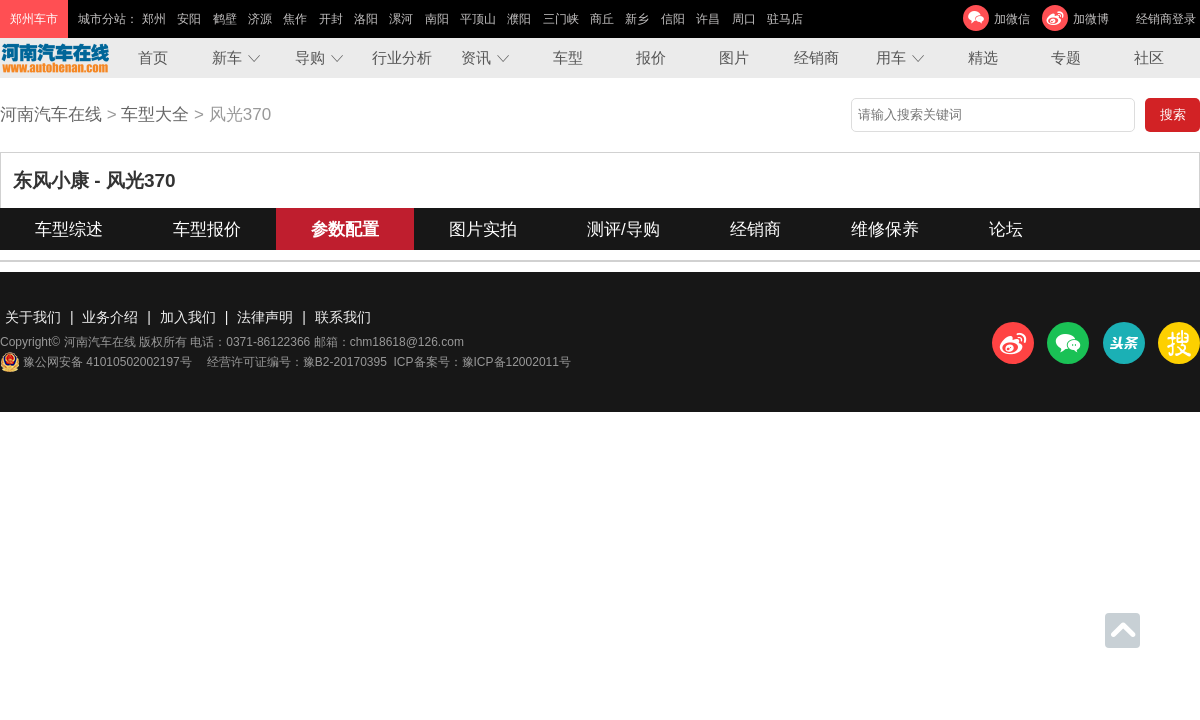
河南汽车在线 (51, 114)
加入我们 (188, 317)
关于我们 (33, 317)
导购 (310, 57)
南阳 (437, 19)
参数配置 (345, 229)
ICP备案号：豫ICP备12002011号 (482, 362)
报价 (651, 57)
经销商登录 (1166, 19)
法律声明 (265, 317)
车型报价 (207, 229)
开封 (331, 19)
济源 (260, 19)
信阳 (673, 19)
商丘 (602, 19)
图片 (734, 57)
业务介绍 (110, 317)
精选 (983, 57)
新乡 (637, 19)
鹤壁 (225, 19)
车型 (568, 57)
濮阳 (519, 19)
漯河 (401, 19)
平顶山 (478, 19)
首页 (153, 57)
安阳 (189, 19)
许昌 (708, 19)
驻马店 (785, 19)
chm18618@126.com (407, 342)
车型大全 (155, 114)
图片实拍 (483, 229)
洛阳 (366, 19)
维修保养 (885, 229)
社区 (1149, 57)
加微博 (1091, 19)
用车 (891, 57)
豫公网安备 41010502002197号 (96, 362)
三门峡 (561, 19)
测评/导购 (623, 229)
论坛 (1006, 229)
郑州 (154, 19)
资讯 (476, 57)
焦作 (295, 19)
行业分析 (402, 57)
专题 (1066, 57)
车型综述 (69, 229)
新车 (227, 57)
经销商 (816, 57)
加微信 (1012, 19)
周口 (744, 19)
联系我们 (343, 317)
